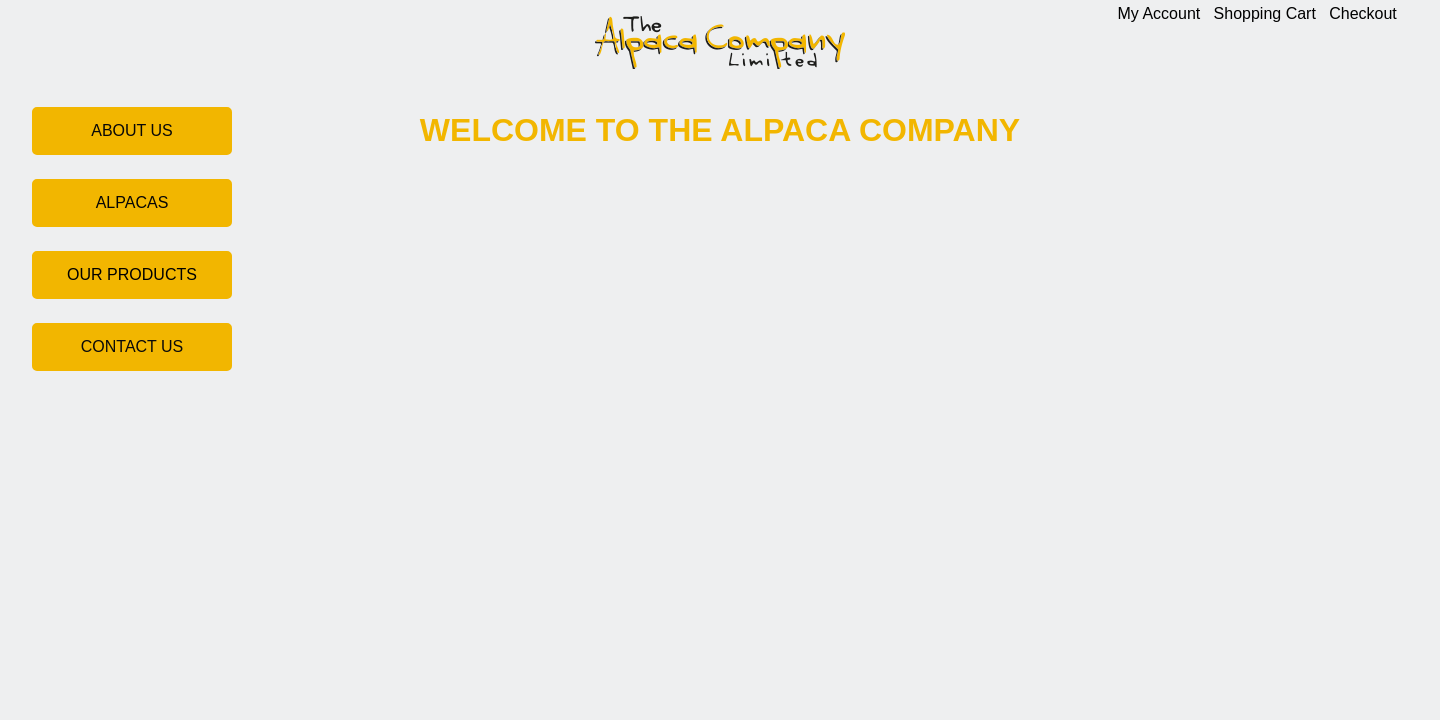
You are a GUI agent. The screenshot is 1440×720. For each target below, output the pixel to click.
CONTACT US (132, 346)
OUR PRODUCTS (132, 274)
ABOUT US (132, 130)
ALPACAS (132, 202)
